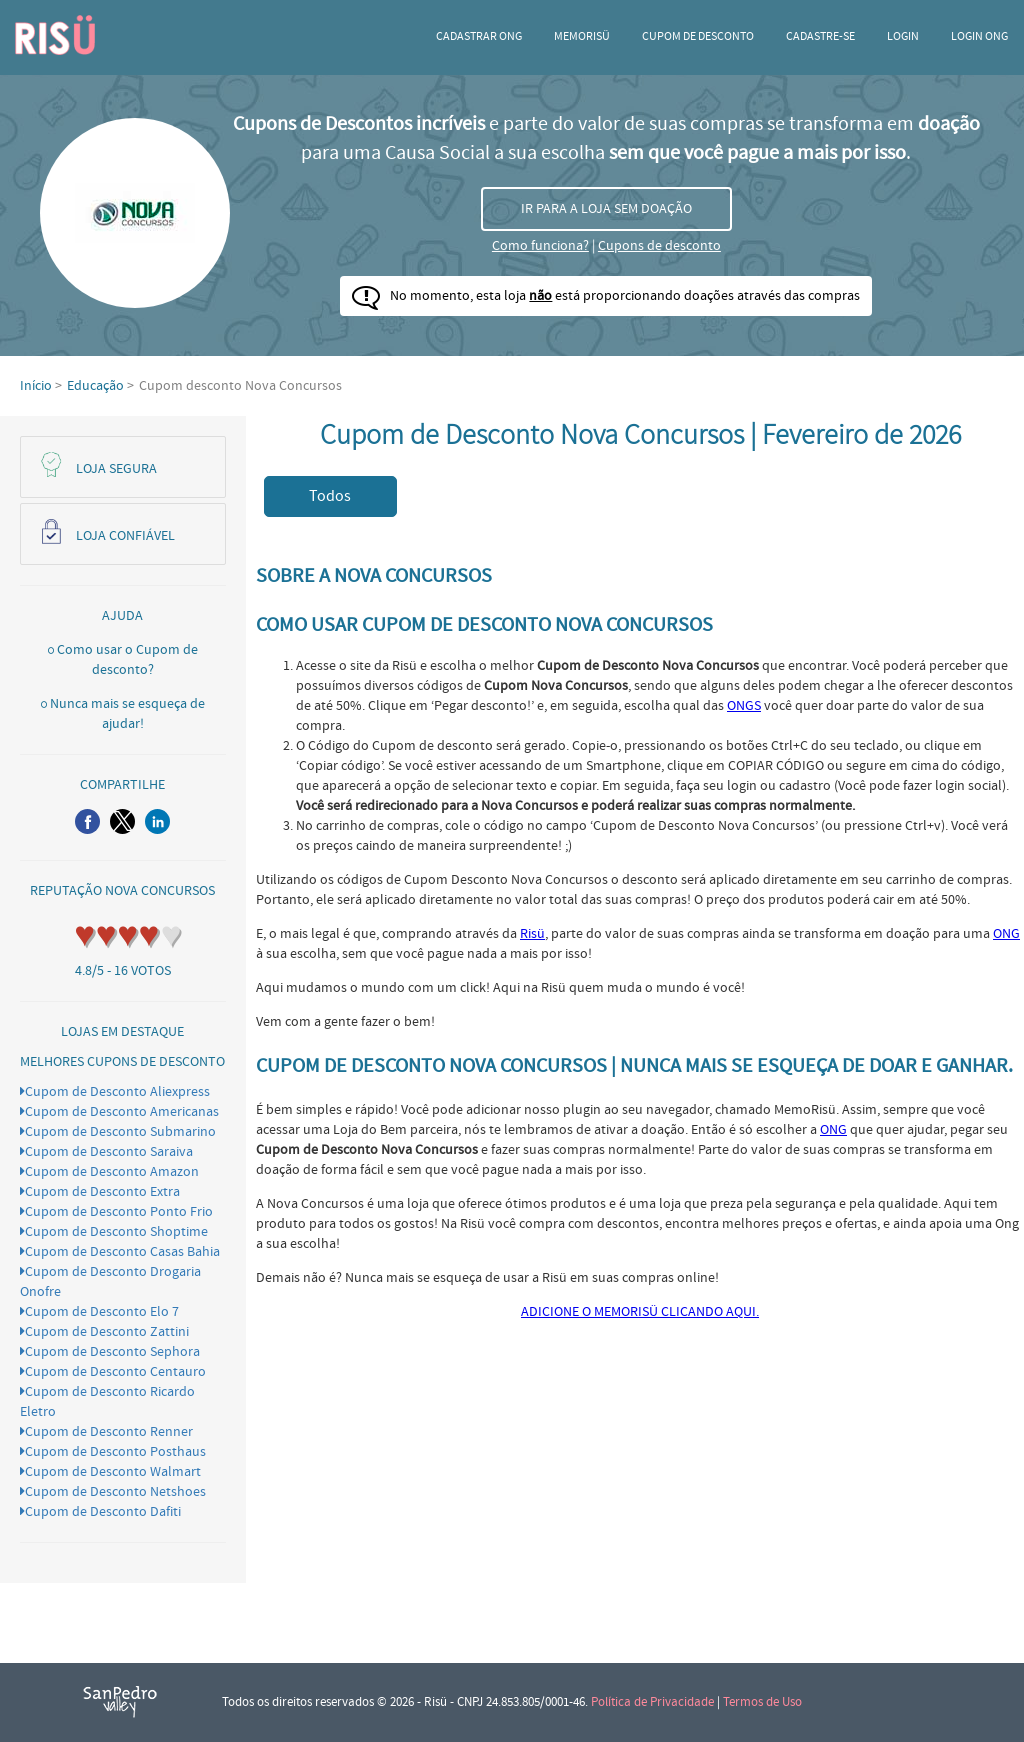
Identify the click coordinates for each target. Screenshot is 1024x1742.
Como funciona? (540, 246)
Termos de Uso (762, 1702)
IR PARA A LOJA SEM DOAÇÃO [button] (606, 209)
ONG (1006, 934)
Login (903, 36)
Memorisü (582, 36)
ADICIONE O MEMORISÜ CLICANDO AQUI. (640, 1312)
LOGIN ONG (979, 36)
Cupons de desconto (659, 246)
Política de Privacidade (652, 1702)
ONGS (744, 706)
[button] (87, 821)
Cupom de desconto (698, 36)
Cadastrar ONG (479, 36)
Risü (532, 934)
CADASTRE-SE (820, 36)
